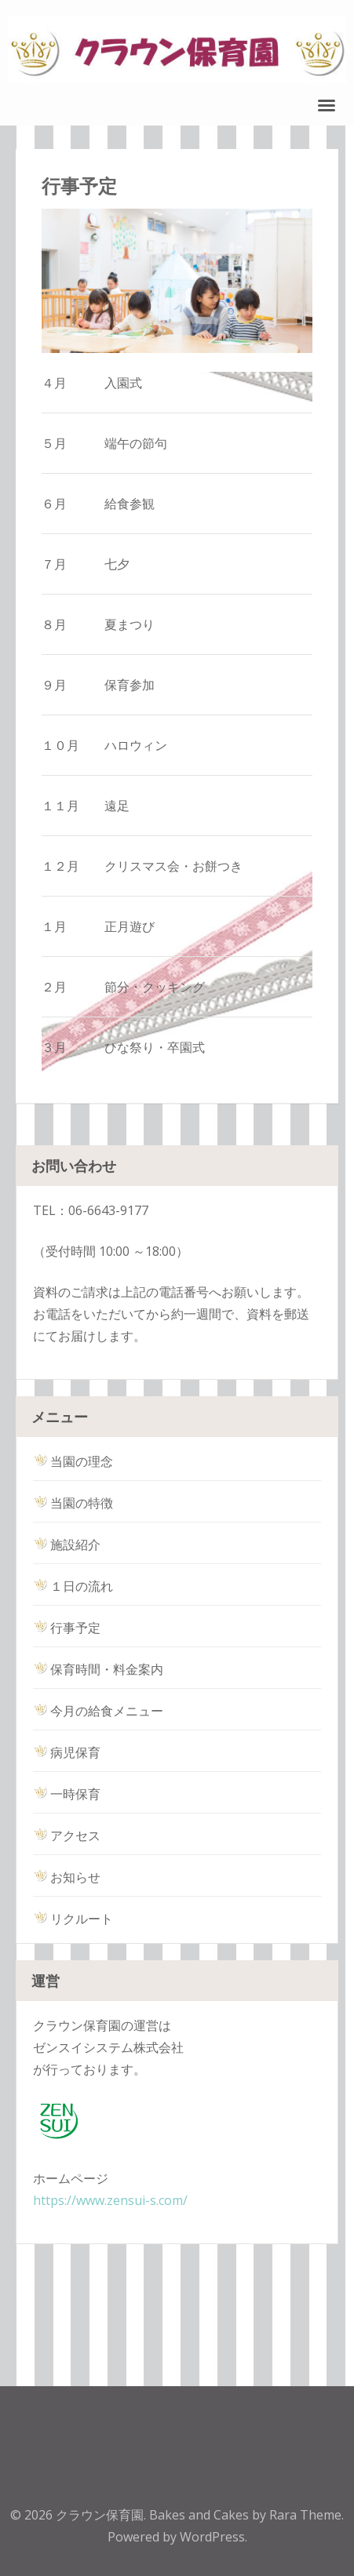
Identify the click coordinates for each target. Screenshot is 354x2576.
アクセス (66, 1835)
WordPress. (213, 2536)
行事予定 (66, 1627)
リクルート (73, 1918)
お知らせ (66, 1877)
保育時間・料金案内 (98, 1669)
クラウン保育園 (100, 2514)
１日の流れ (73, 1586)
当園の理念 (73, 1461)
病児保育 (66, 1752)
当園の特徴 (73, 1503)
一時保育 (66, 1794)
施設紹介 (66, 1544)
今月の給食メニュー (98, 1710)
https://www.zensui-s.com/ (110, 2200)
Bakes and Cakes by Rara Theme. (246, 2514)
